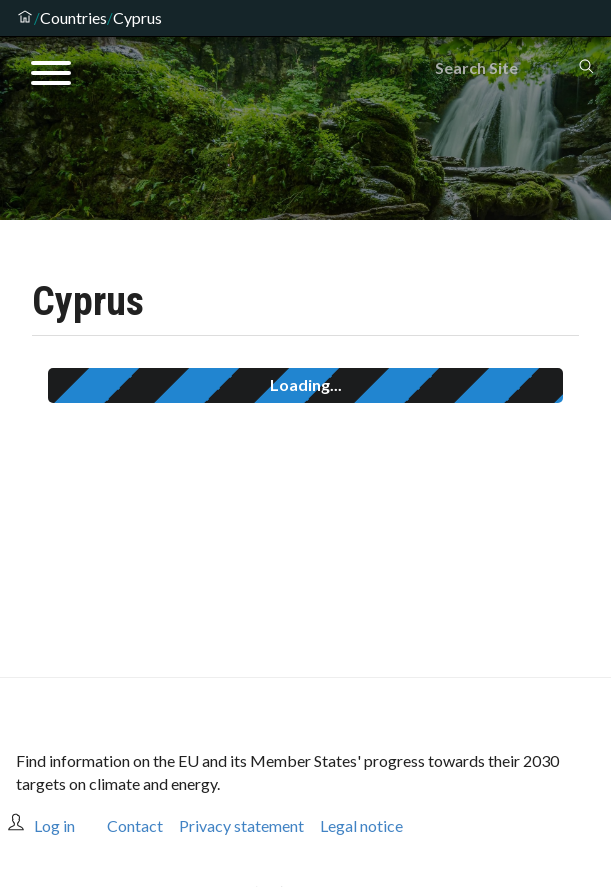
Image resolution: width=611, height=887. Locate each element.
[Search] (506, 68)
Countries (73, 18)
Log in (54, 825)
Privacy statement (241, 825)
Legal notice (361, 825)
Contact (135, 825)
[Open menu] (51, 76)
